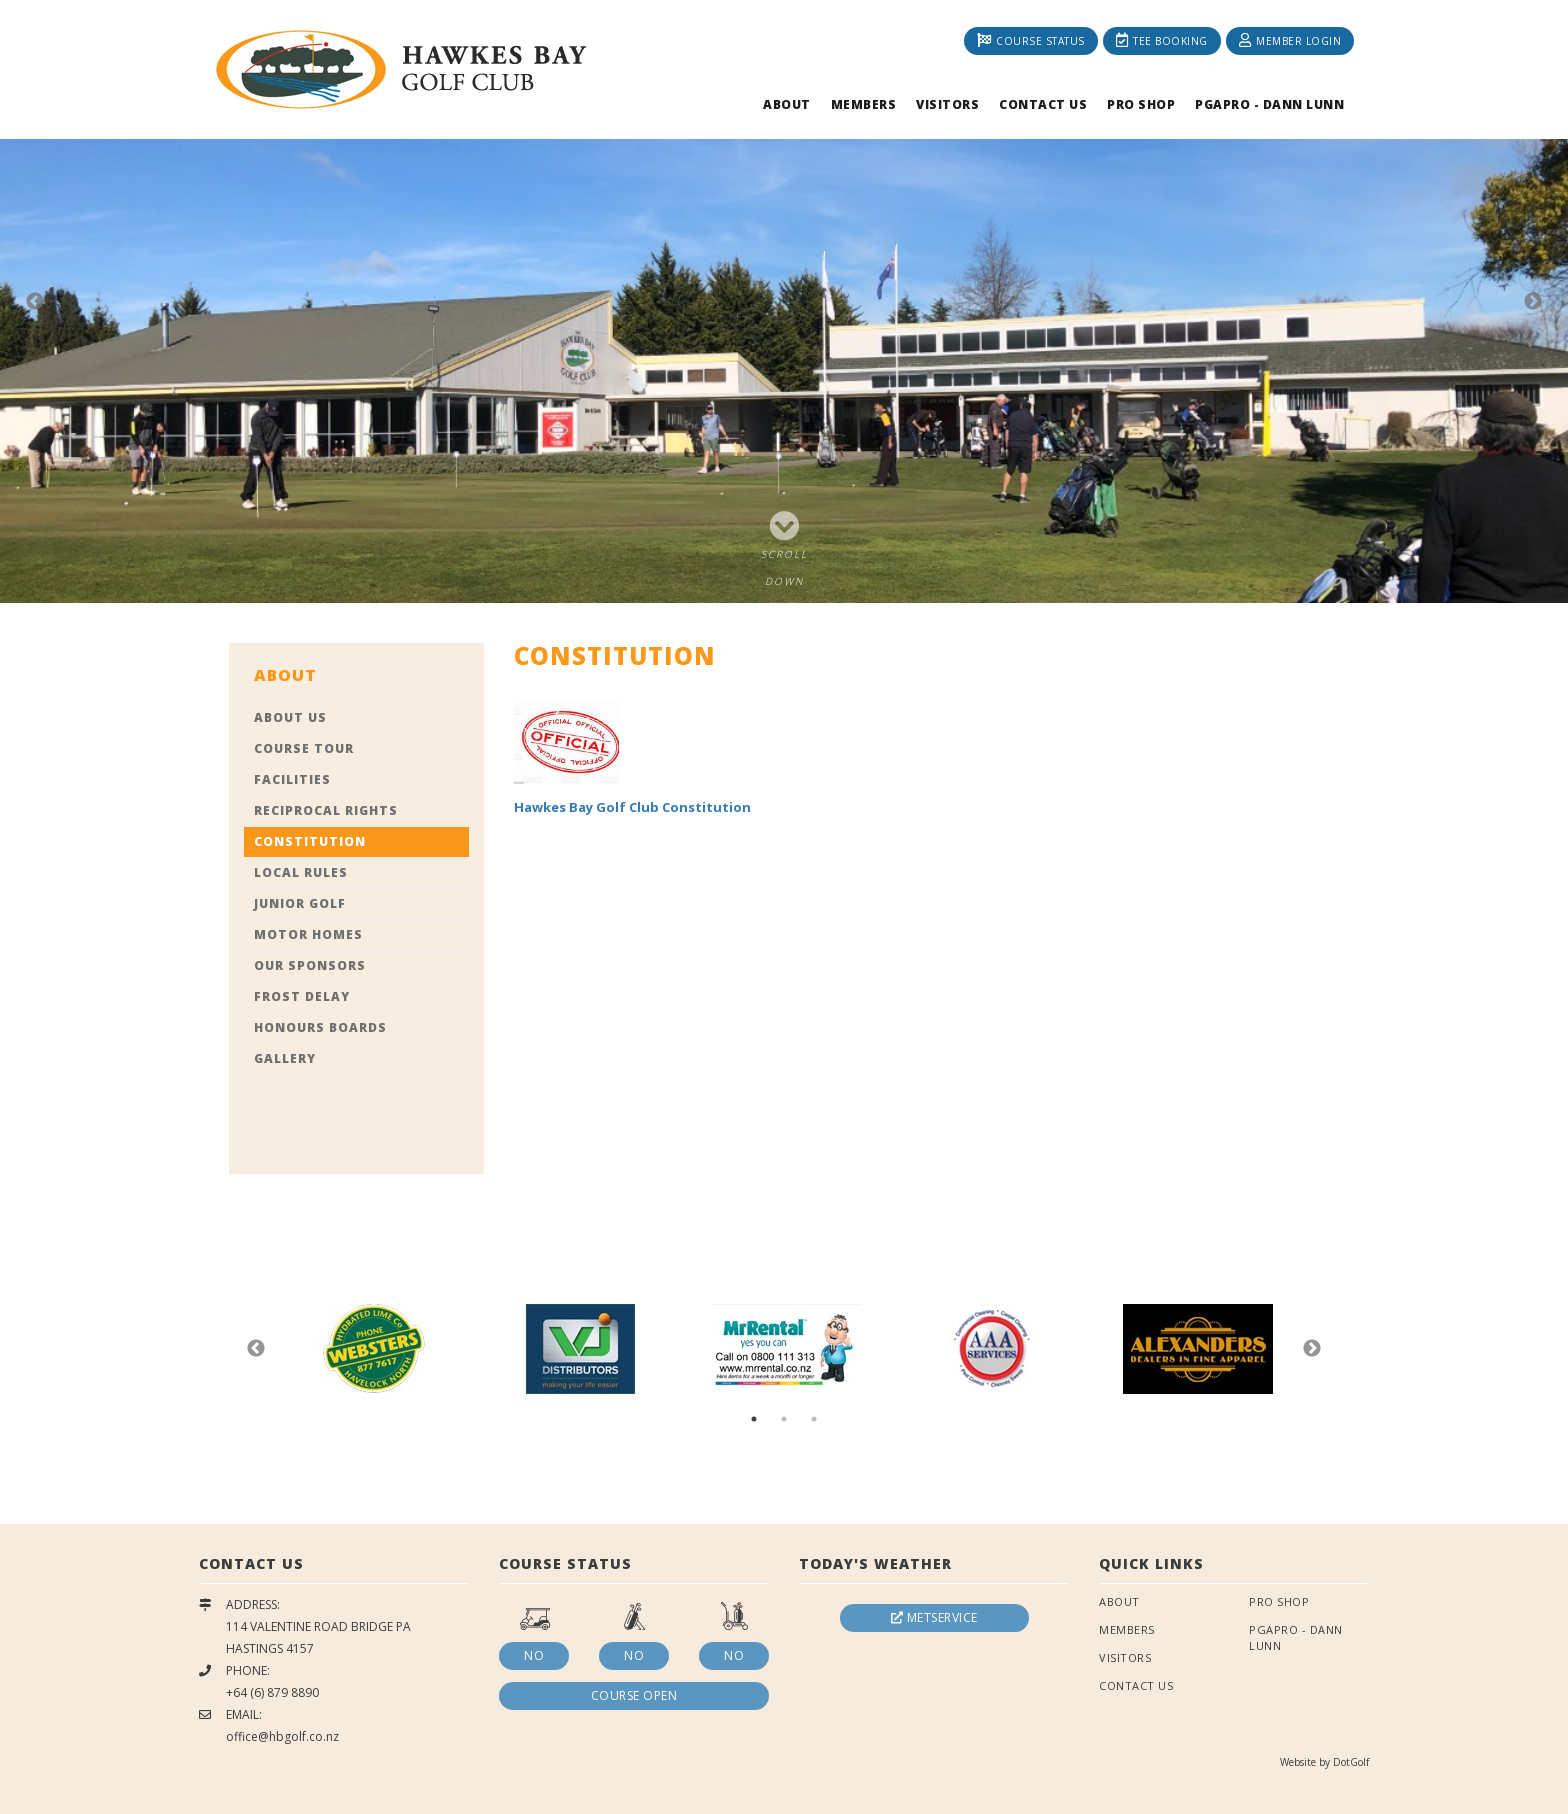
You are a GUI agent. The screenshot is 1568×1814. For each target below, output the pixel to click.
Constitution (310, 841)
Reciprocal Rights (326, 810)
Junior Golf (300, 903)
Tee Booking (1162, 40)
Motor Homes (308, 934)
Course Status (1031, 40)
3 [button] (814, 1419)
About (787, 104)
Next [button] (1533, 302)
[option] (784, 301)
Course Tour (304, 748)
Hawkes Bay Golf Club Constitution (632, 807)
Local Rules (301, 872)
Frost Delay (302, 996)
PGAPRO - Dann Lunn (1269, 104)
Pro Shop (1141, 104)
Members (864, 104)
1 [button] (754, 1419)
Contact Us (1043, 104)
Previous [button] (35, 302)
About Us (290, 717)
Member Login (1290, 40)
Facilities (292, 779)
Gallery (285, 1058)
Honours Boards (320, 1027)
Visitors (947, 104)
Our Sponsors (310, 965)
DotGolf (1351, 1762)
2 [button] (784, 1419)
